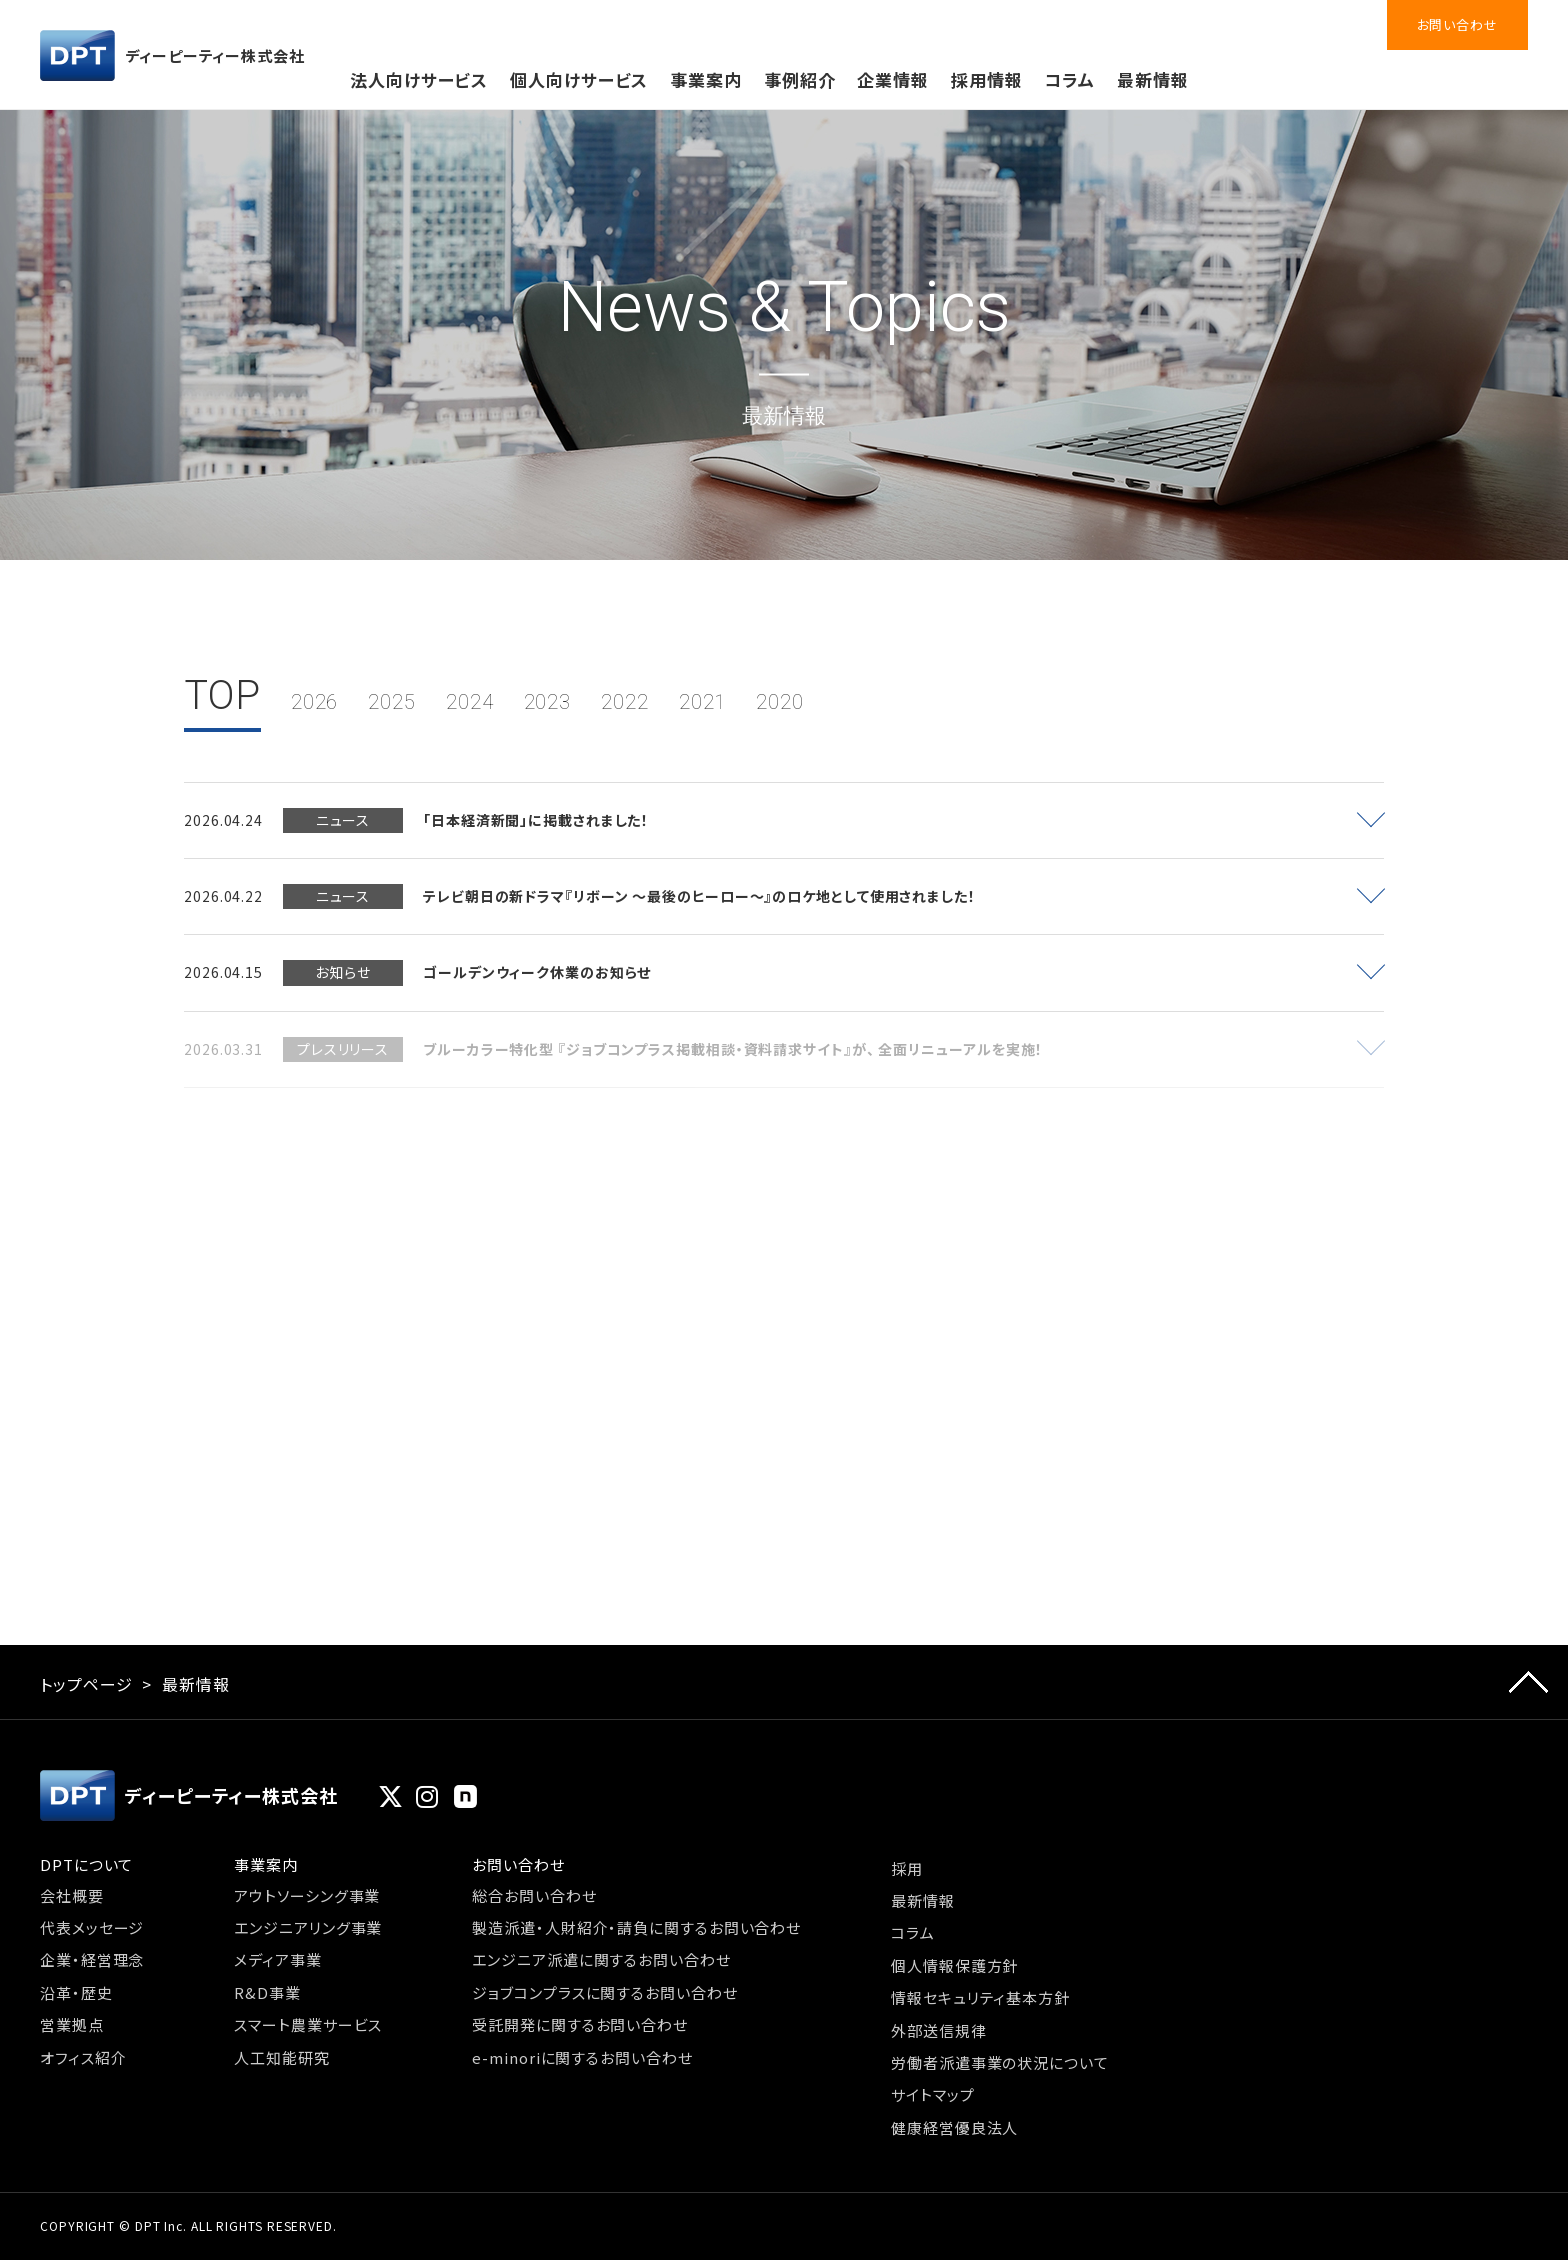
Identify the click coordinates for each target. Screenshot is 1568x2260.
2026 (315, 702)
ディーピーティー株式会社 (172, 55)
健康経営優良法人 (954, 2127)
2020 (780, 702)
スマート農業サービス (308, 2024)
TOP (222, 695)
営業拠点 (72, 2024)
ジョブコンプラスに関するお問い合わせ (604, 1992)
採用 (907, 1868)
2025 (392, 702)
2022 (625, 702)
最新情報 (1153, 79)
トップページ (86, 1684)
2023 (548, 702)
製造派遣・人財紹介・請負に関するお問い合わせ (636, 1927)
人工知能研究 (281, 2057)
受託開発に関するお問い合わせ (580, 2024)
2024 (470, 702)
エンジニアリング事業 (308, 1927)
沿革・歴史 (76, 1992)
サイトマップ (932, 2094)
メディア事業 (277, 1959)
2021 (703, 702)
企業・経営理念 (92, 1959)
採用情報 (987, 79)
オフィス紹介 (83, 2057)
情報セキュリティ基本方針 (980, 1997)
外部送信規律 (938, 2030)
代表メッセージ (92, 1927)
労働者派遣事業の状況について (1000, 2062)
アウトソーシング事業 (307, 1895)
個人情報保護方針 (954, 1965)
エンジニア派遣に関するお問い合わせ (601, 1959)
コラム (1069, 79)
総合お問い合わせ (534, 1895)
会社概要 (72, 1895)
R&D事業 (267, 1992)
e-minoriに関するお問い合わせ (582, 2057)
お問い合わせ (1457, 24)
